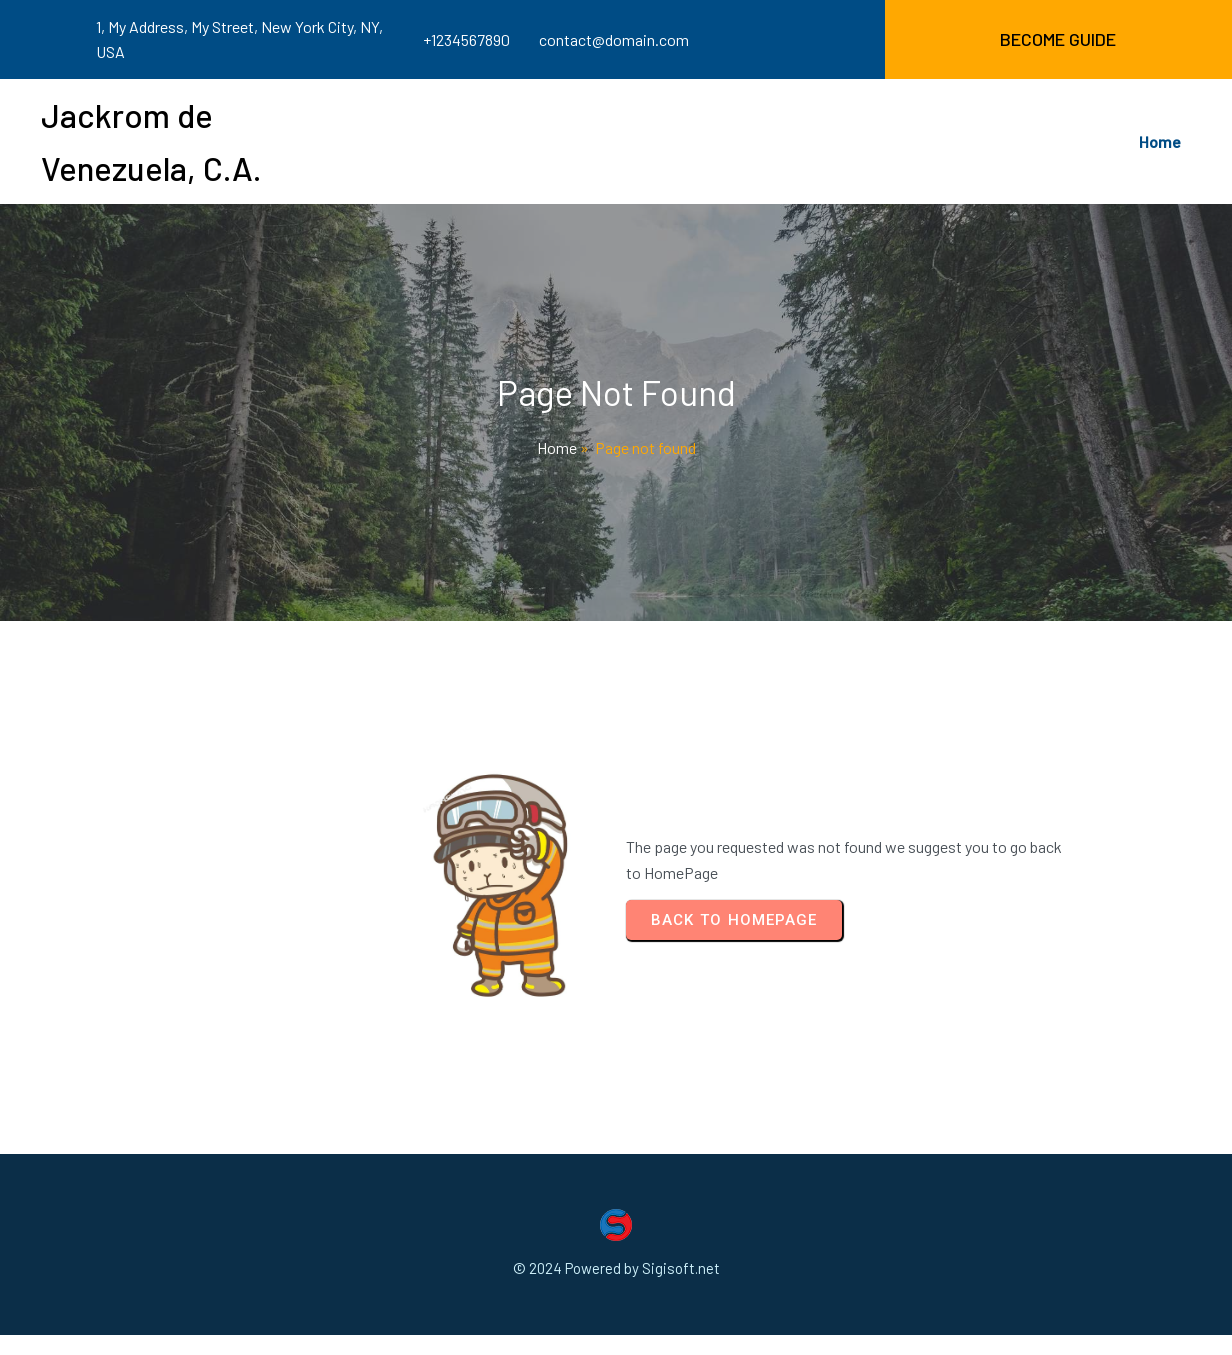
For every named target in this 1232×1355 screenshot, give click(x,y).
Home (557, 447)
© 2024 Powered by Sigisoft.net (616, 1268)
